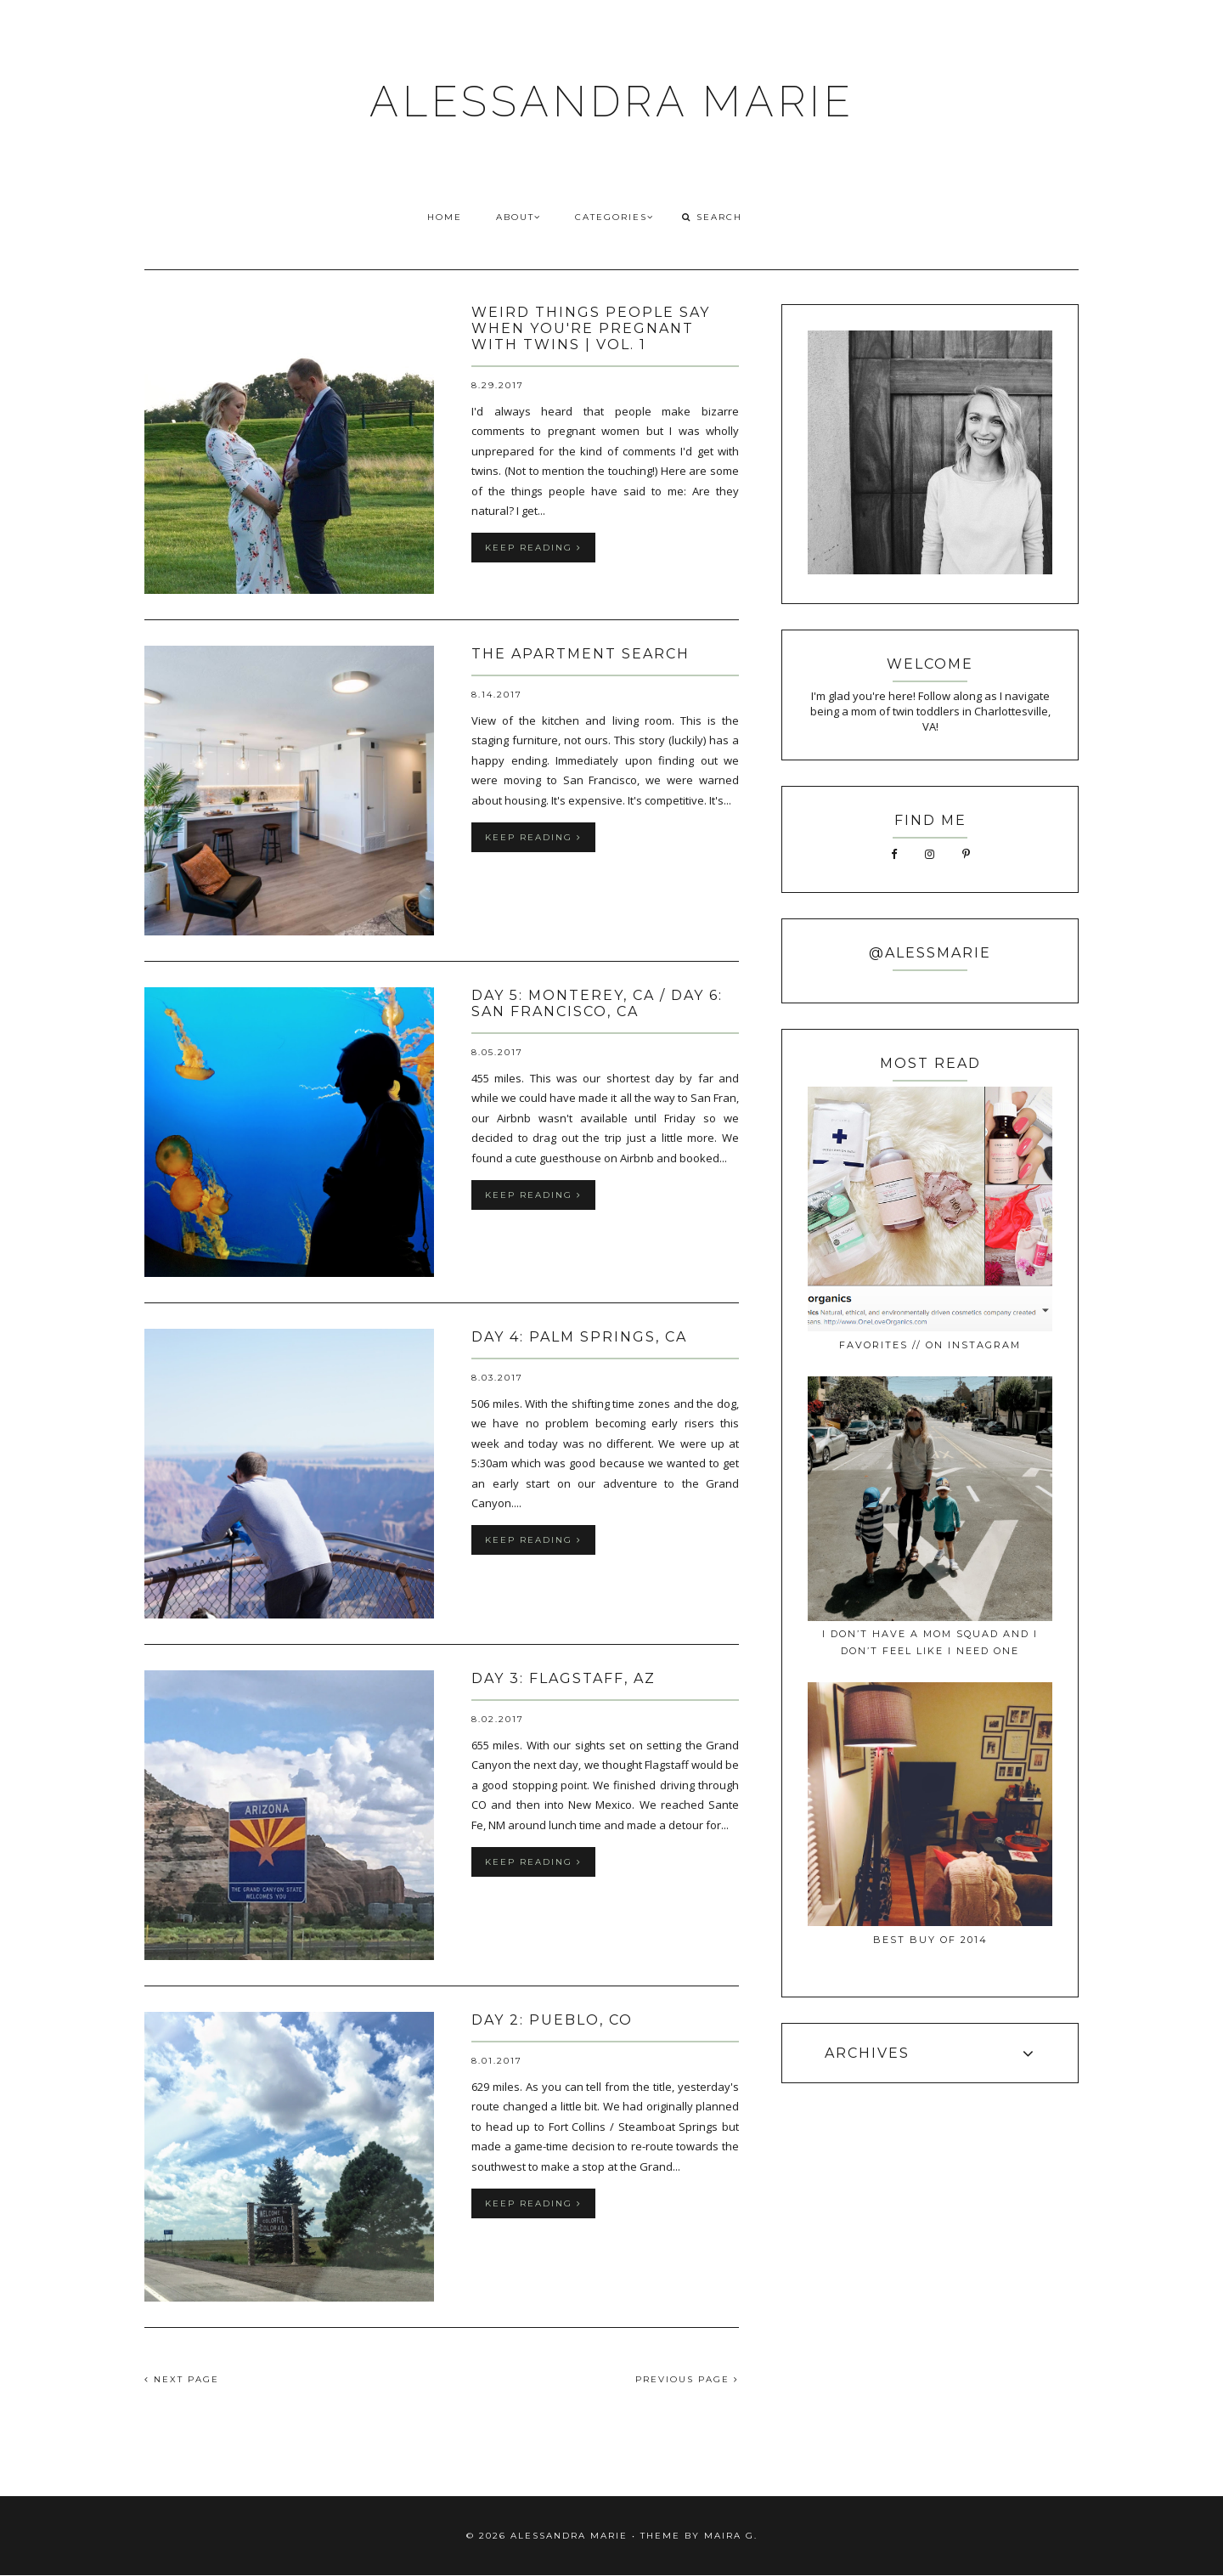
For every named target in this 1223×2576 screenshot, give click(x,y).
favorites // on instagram (930, 1345)
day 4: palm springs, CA (579, 1337)
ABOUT (518, 217)
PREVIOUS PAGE (687, 2379)
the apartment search (580, 654)
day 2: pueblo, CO (552, 2020)
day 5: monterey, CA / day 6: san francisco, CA (597, 1003)
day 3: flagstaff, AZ (563, 1678)
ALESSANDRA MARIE (611, 101)
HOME (444, 217)
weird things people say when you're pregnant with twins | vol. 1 (590, 328)
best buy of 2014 (930, 1940)
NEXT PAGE (181, 2379)
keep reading (533, 547)
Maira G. (731, 2535)
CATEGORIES (614, 217)
